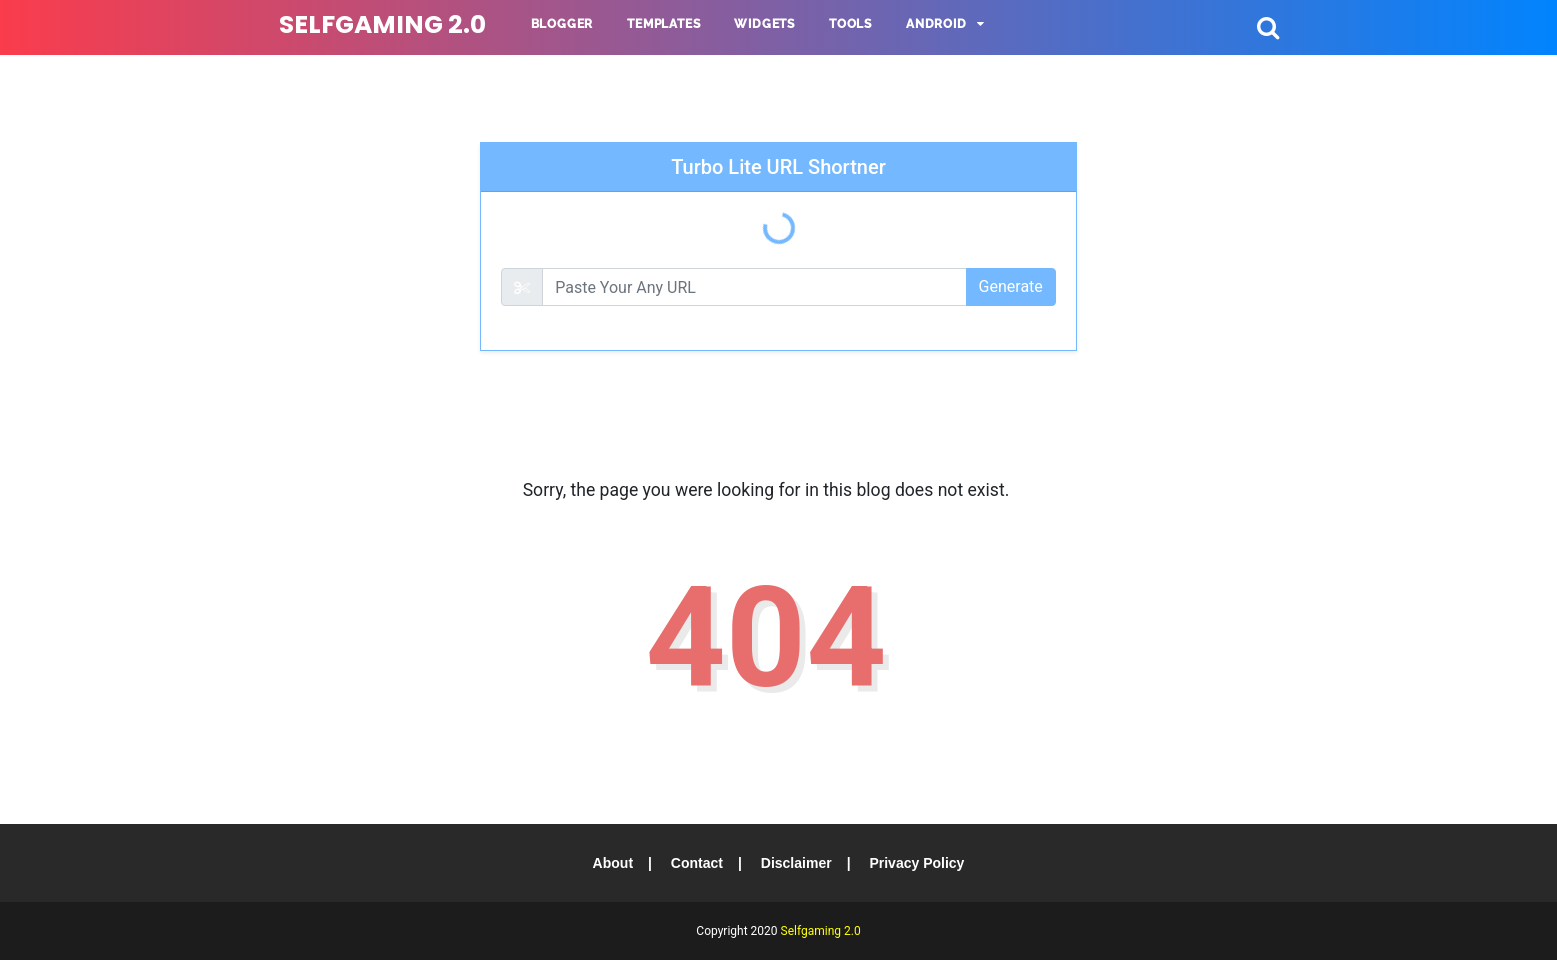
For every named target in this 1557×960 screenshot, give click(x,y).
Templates (663, 24)
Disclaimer (796, 863)
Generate (1011, 286)
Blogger (562, 24)
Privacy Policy (916, 863)
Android (936, 24)
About (613, 863)
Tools (850, 24)
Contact (697, 863)
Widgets (764, 24)
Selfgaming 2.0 (382, 24)
